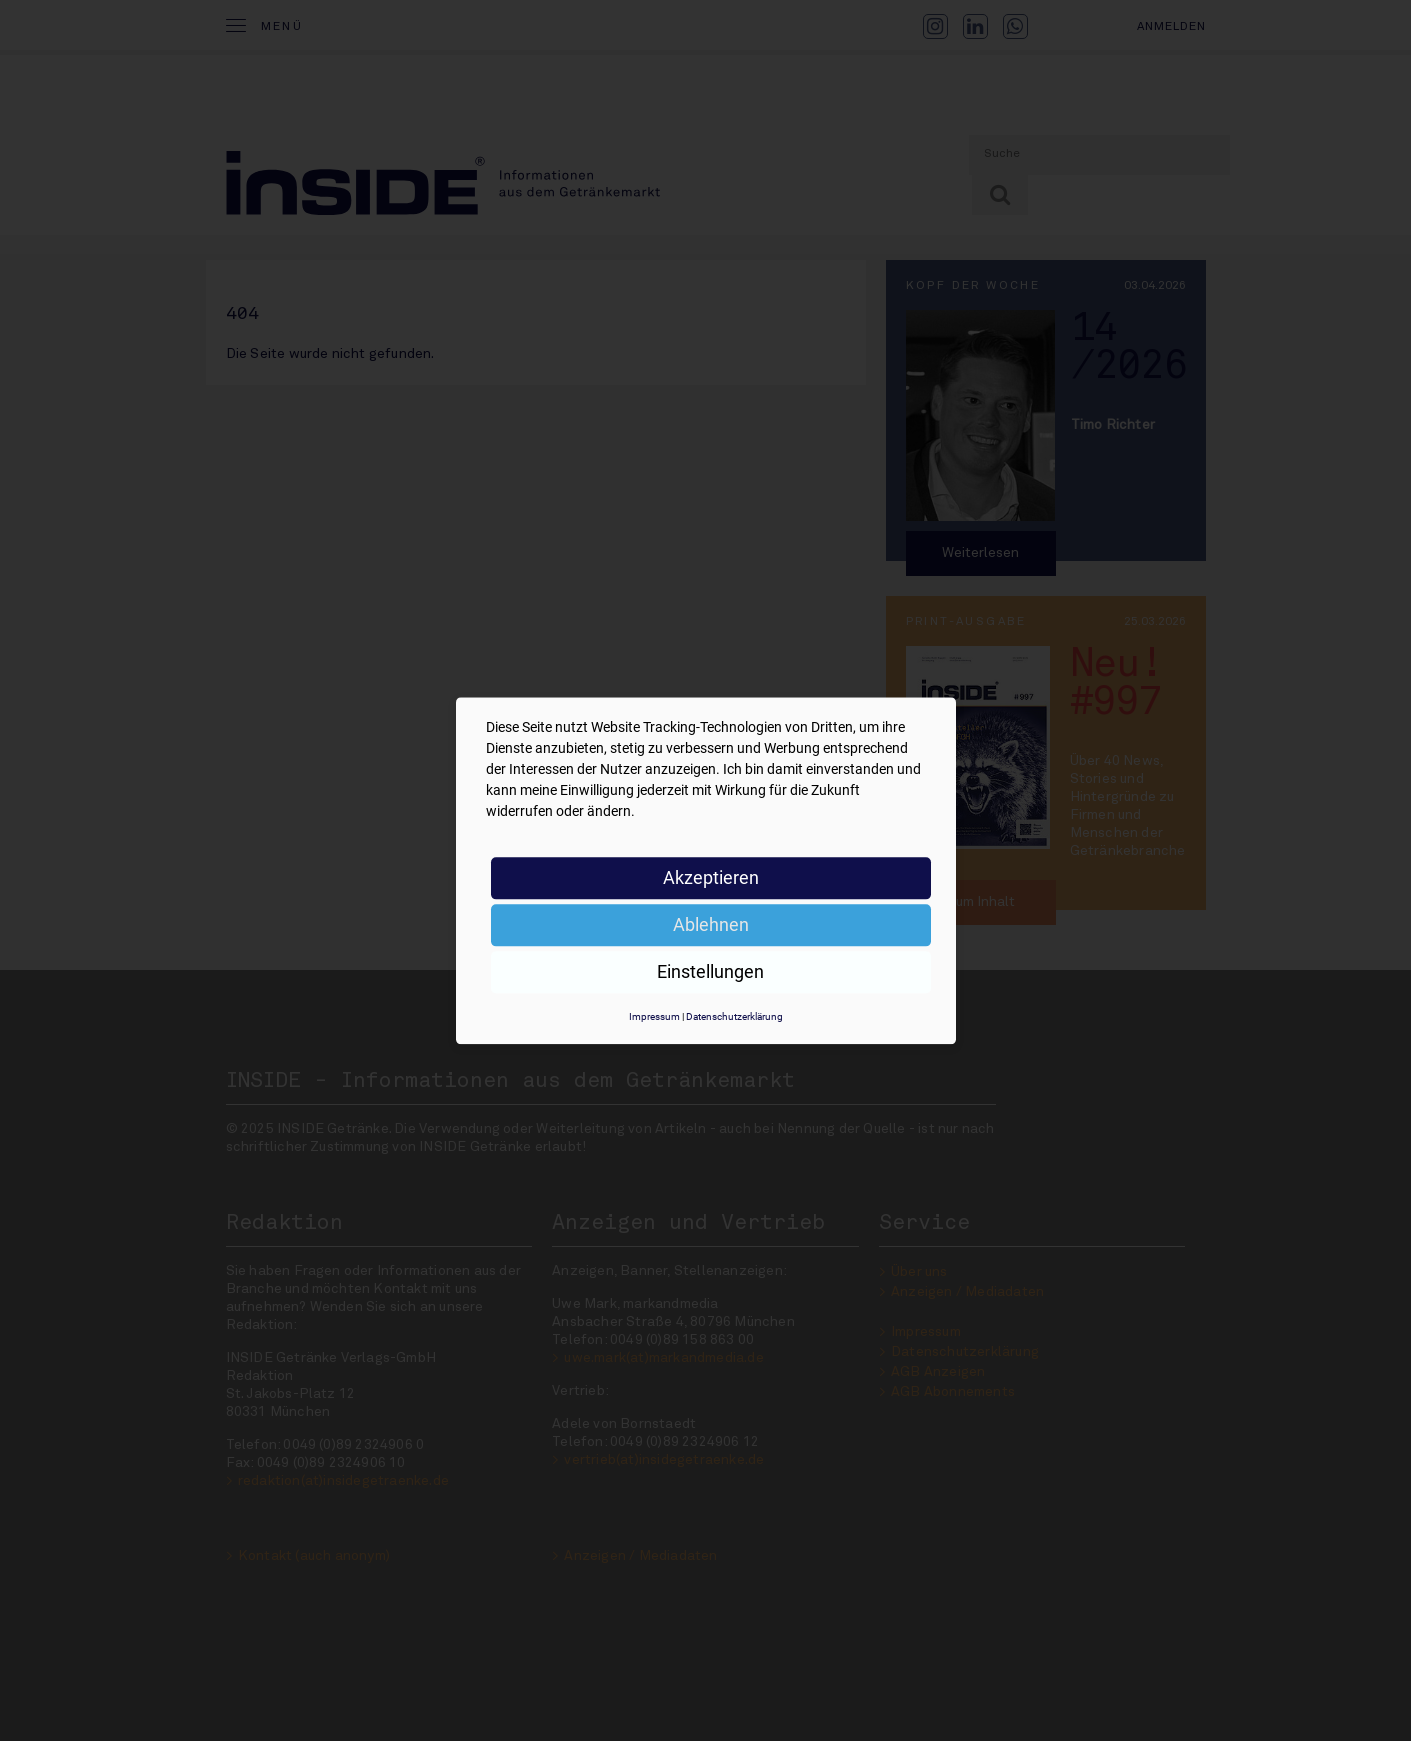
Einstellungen (710, 971)
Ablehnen (711, 924)
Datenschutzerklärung (734, 1016)
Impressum (654, 1016)
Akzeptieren (711, 877)
